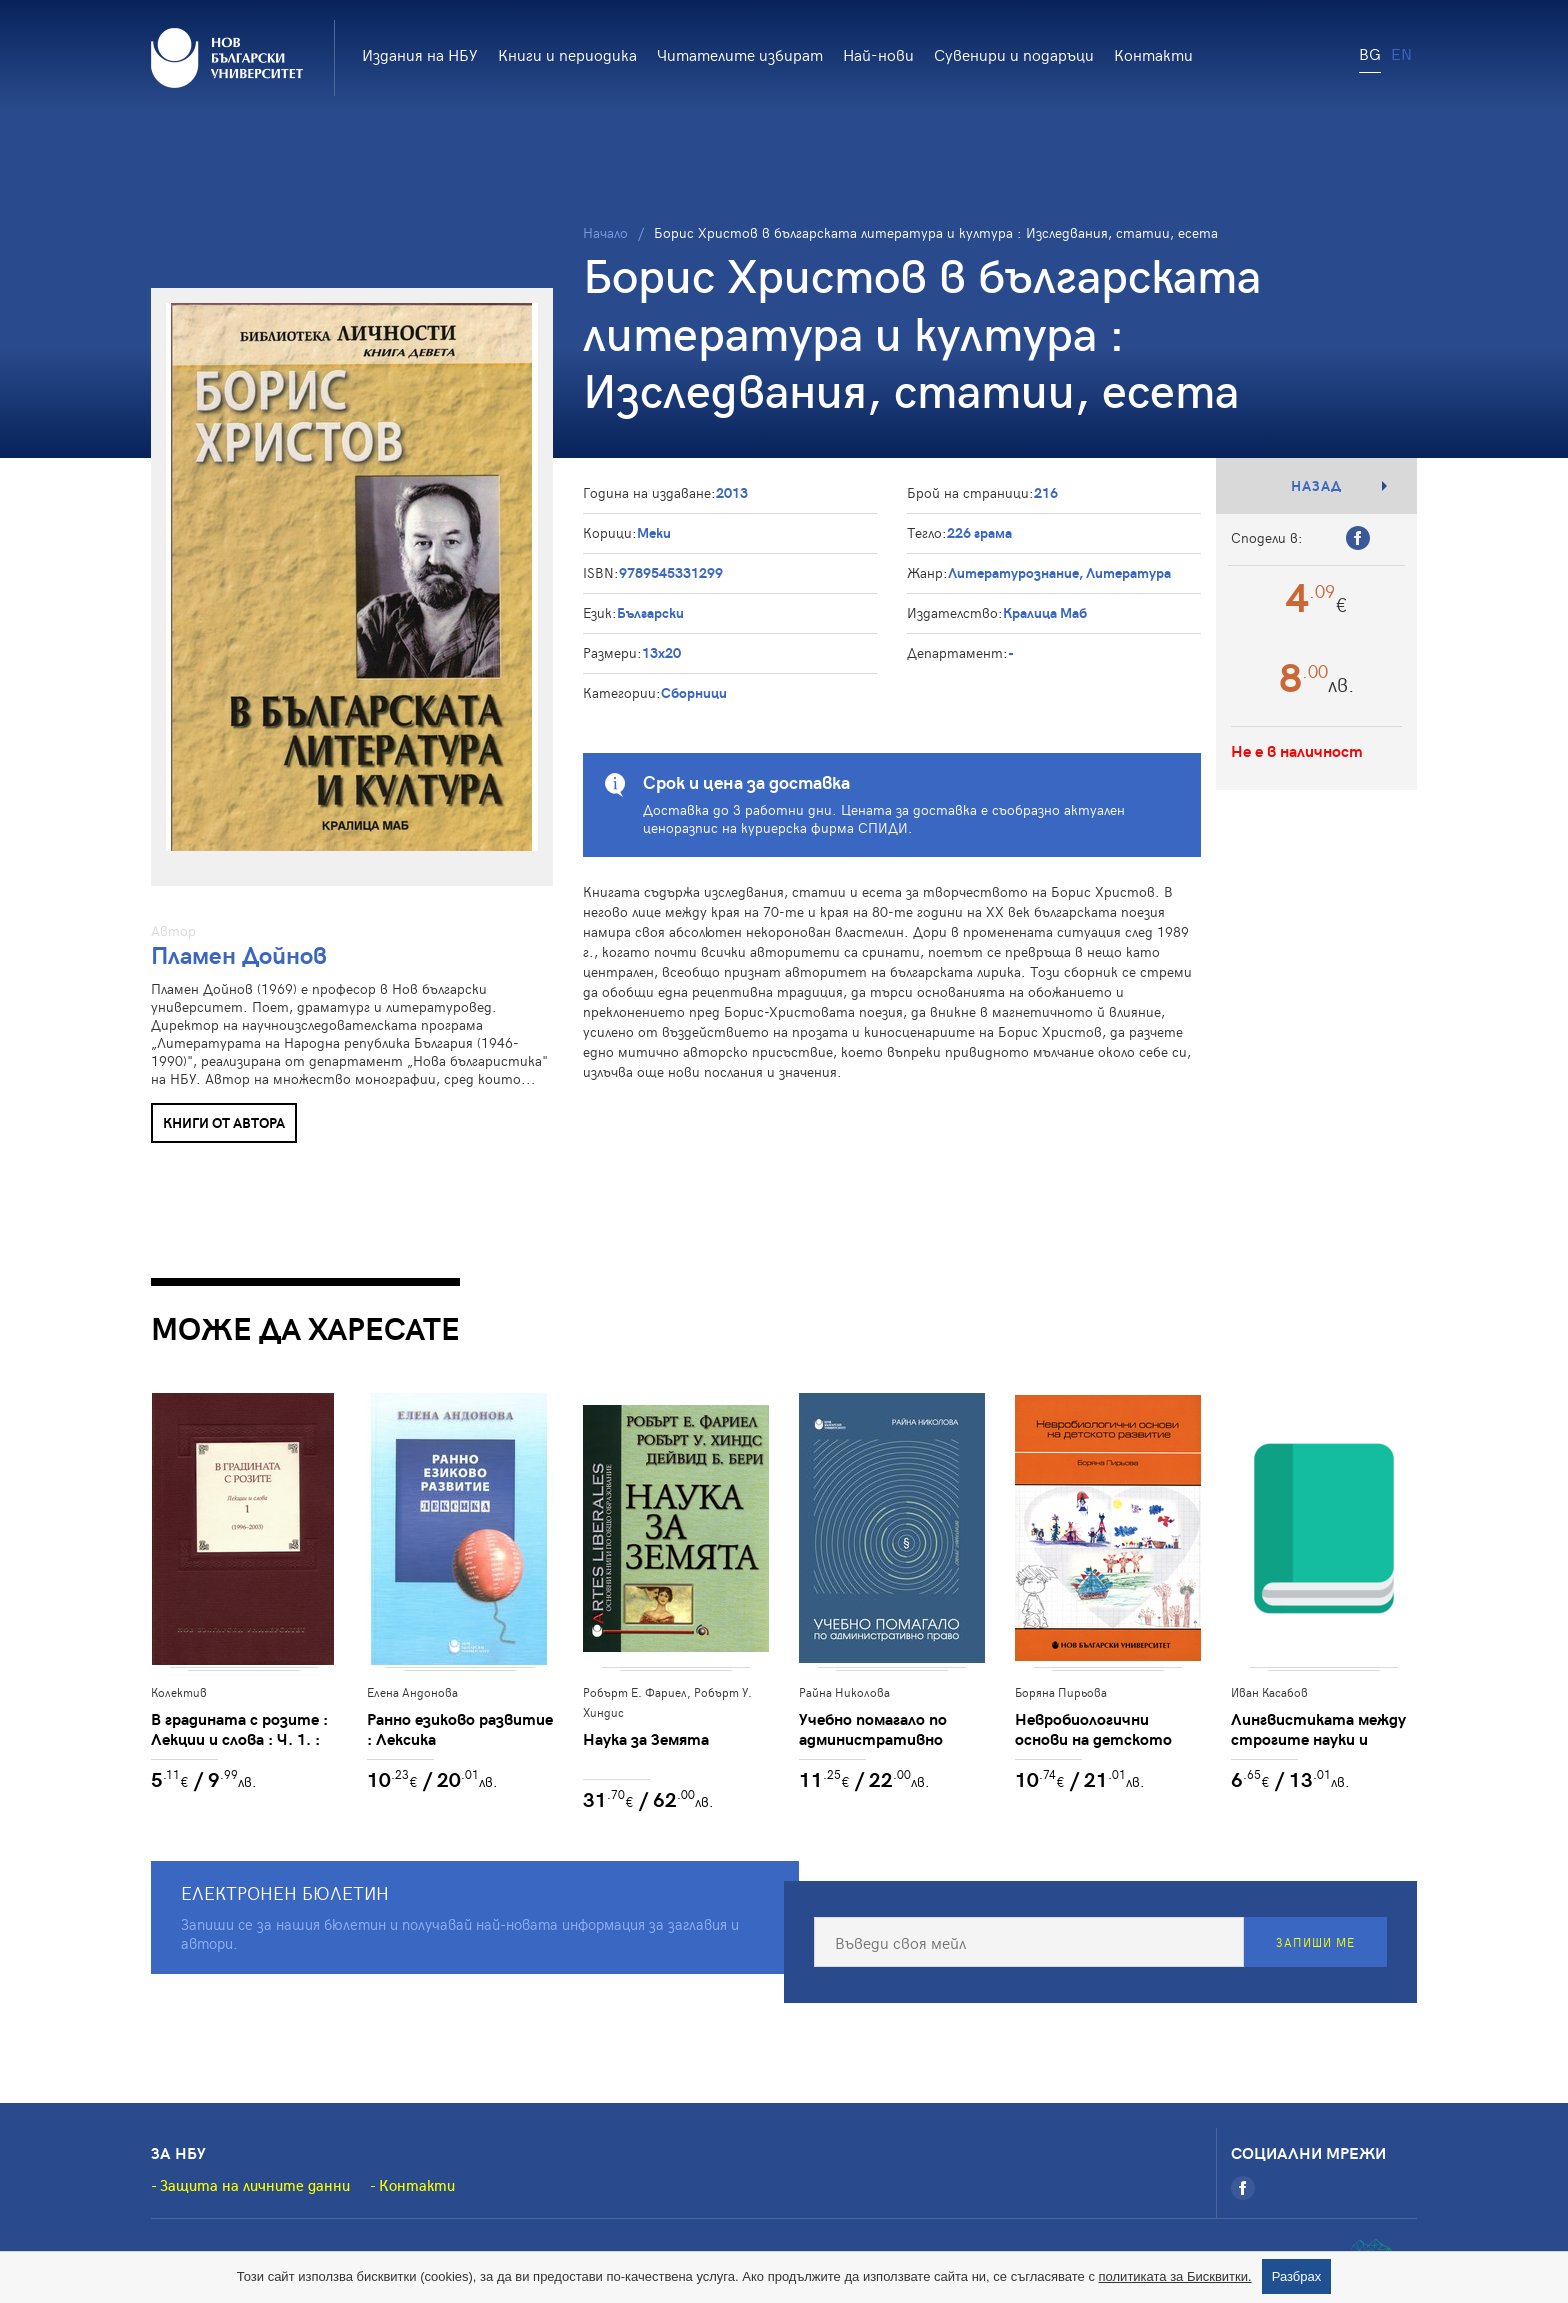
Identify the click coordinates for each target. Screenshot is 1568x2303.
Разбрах (1297, 2276)
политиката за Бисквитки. (1175, 2276)
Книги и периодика (567, 54)
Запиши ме (1315, 1942)
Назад (1316, 485)
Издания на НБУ (420, 54)
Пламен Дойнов (239, 954)
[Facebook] (1243, 2188)
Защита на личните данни (255, 2185)
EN (1401, 53)
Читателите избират (740, 54)
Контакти (1153, 54)
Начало (605, 232)
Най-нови (878, 54)
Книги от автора (224, 1122)
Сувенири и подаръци (1014, 54)
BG (1370, 53)
